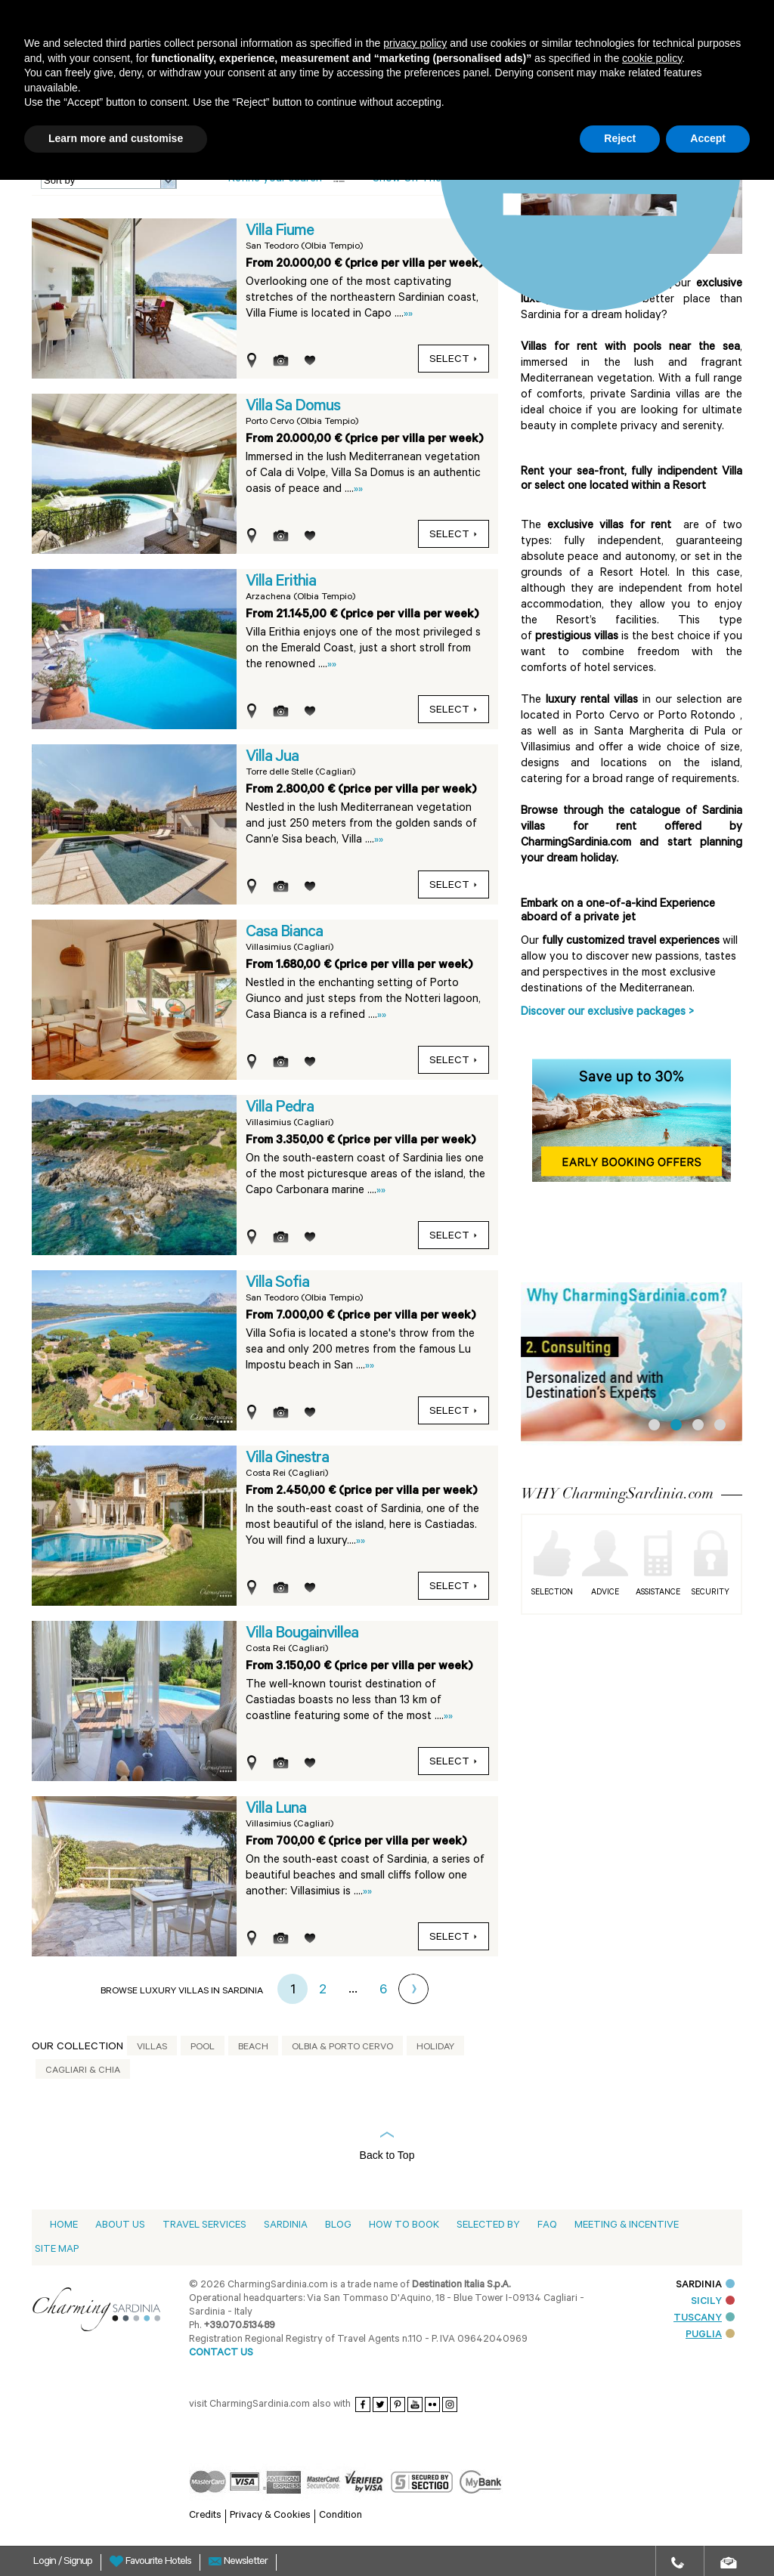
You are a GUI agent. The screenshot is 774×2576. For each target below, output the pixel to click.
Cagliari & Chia (82, 2071)
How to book (404, 2225)
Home (64, 2225)
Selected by (488, 2225)
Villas (152, 2048)
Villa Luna (276, 1810)
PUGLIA (710, 2335)
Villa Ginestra (287, 1459)
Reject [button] (620, 138)
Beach (253, 2048)
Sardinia (286, 2225)
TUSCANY (704, 2318)
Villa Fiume (280, 232)
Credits (205, 2516)
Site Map (57, 2250)
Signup (77, 2562)
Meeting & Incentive (626, 2225)
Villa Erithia (281, 583)
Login (45, 2562)
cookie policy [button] (652, 58)
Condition (340, 2516)
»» (408, 314)
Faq (547, 2225)
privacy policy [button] (415, 43)
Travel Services (204, 2225)
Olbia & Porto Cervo (342, 2048)
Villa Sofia (277, 1284)
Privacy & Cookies (270, 2516)
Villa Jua (272, 758)
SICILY (713, 2302)
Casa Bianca (284, 933)
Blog (338, 2225)
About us (120, 2225)
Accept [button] (708, 138)
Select (453, 360)
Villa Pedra (280, 1108)
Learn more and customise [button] (115, 138)
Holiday (435, 2048)
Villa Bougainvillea (302, 1634)
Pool (202, 2048)
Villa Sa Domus (293, 407)
